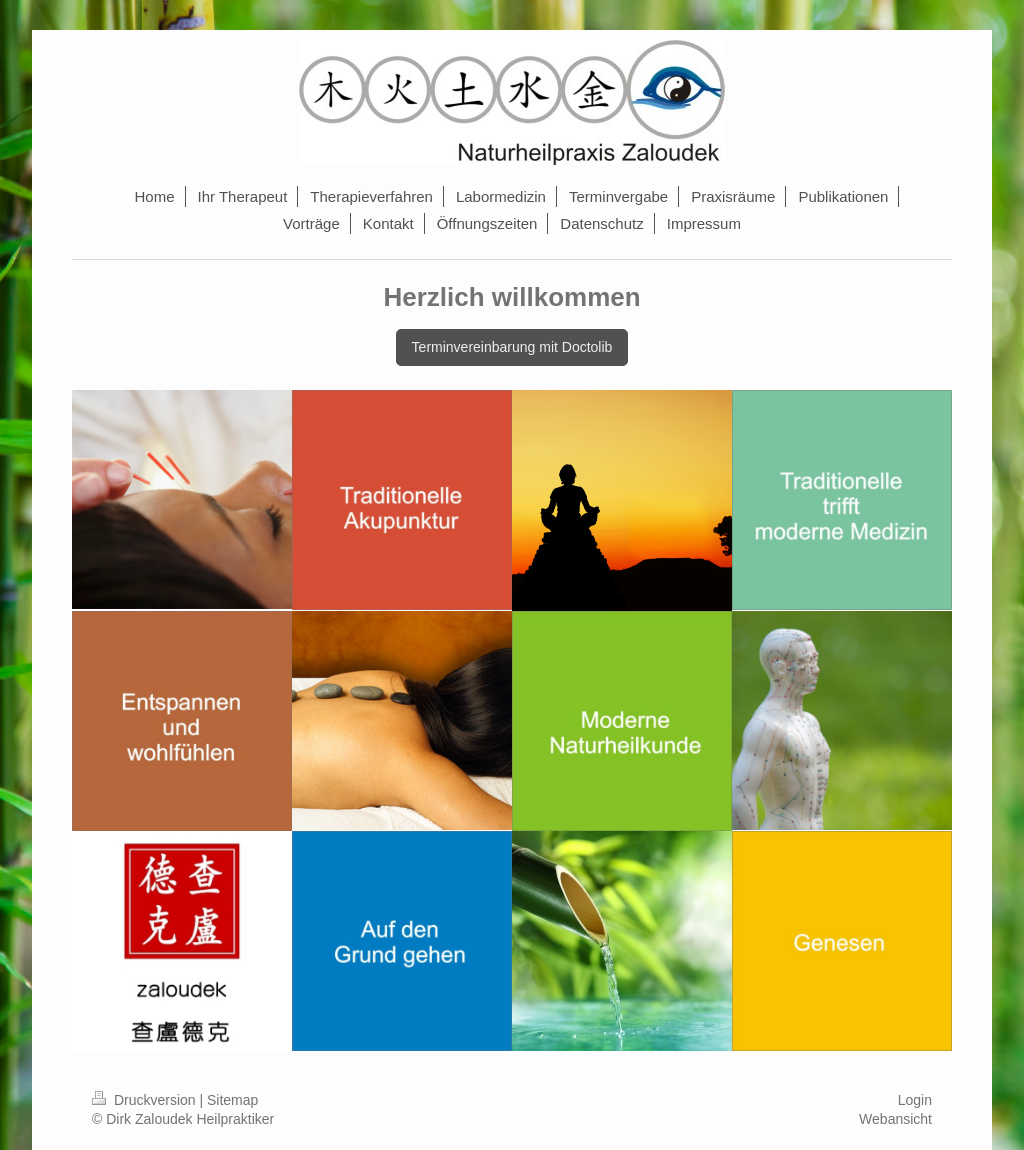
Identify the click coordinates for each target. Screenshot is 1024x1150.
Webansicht (895, 1119)
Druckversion (145, 1100)
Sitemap (232, 1100)
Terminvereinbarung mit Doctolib (512, 347)
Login (915, 1100)
